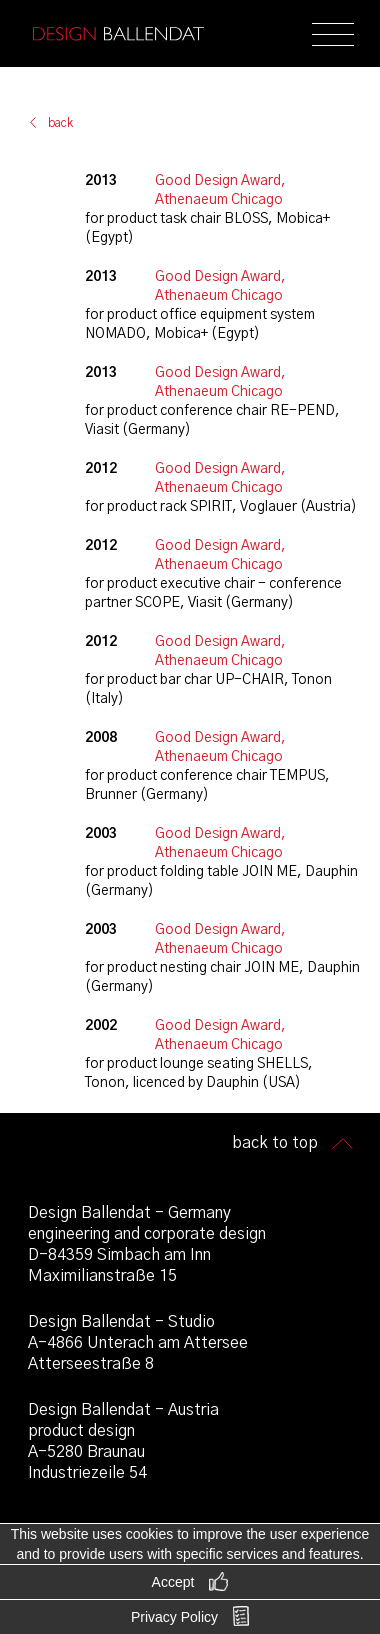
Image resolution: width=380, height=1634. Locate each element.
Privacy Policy (174, 1617)
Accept (173, 1582)
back (60, 123)
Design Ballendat (118, 34)
